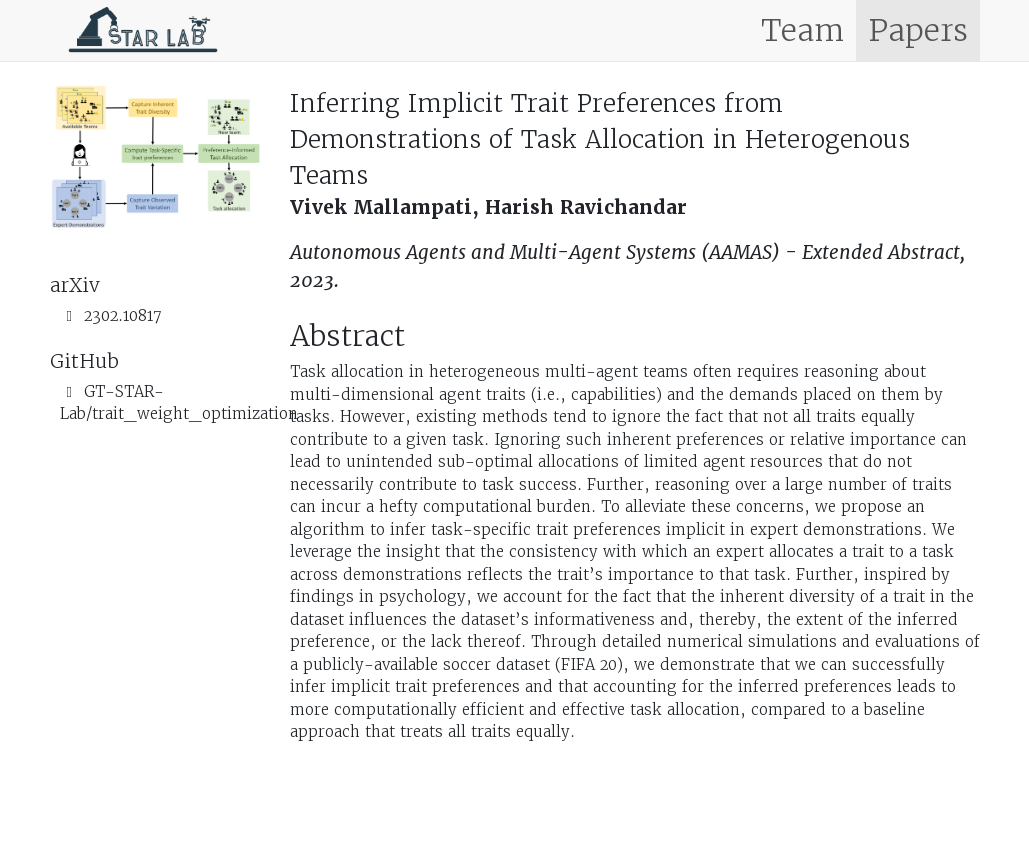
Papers (918, 30)
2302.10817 (123, 315)
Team (802, 30)
